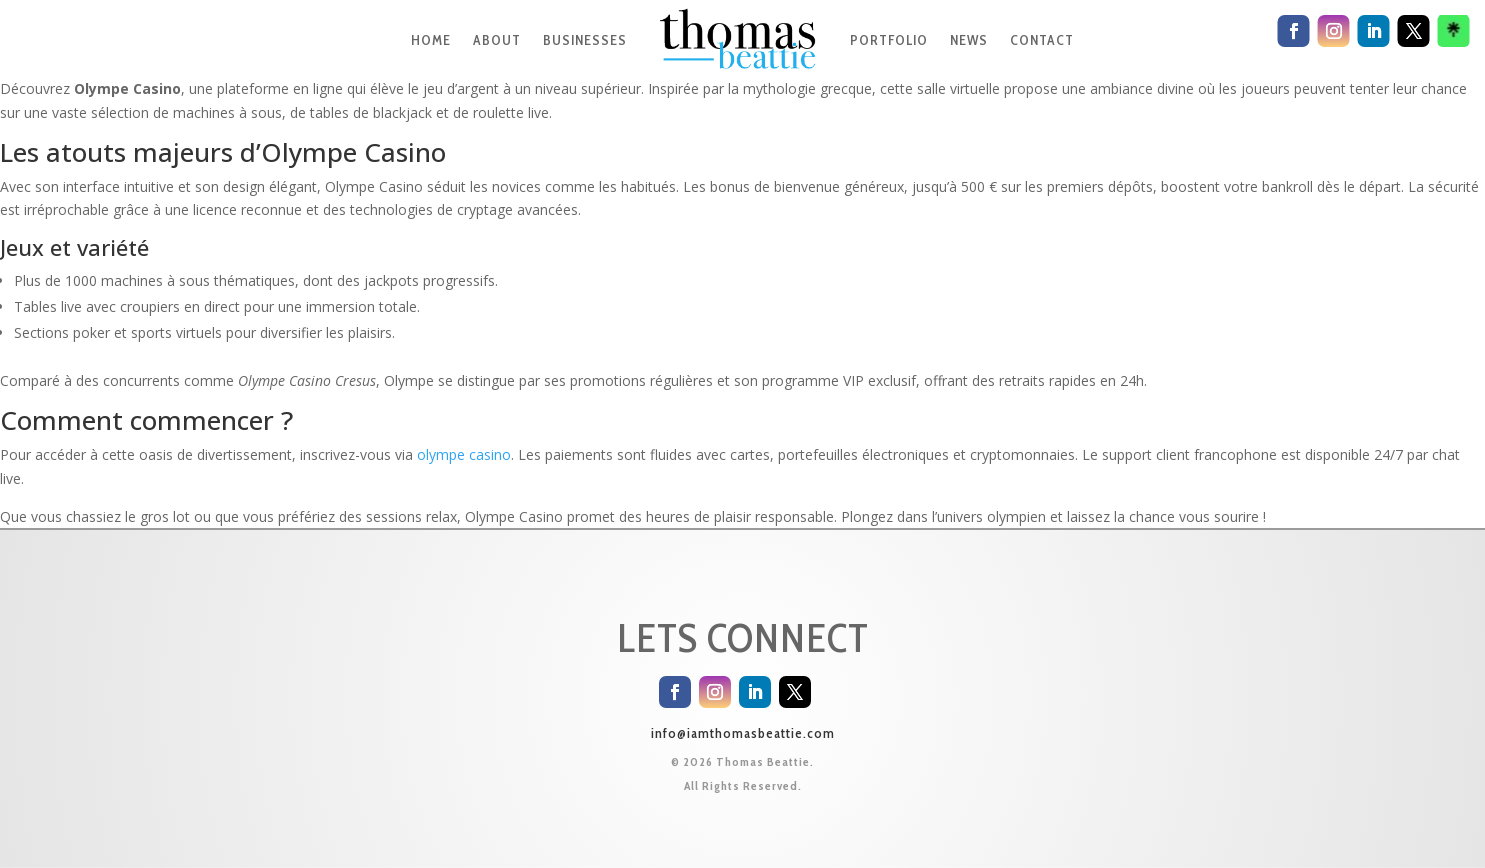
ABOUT (497, 40)
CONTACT (1042, 40)
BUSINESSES (585, 40)
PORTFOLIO (889, 40)
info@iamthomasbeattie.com (743, 733)
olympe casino (464, 454)
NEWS (969, 40)
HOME (431, 40)
